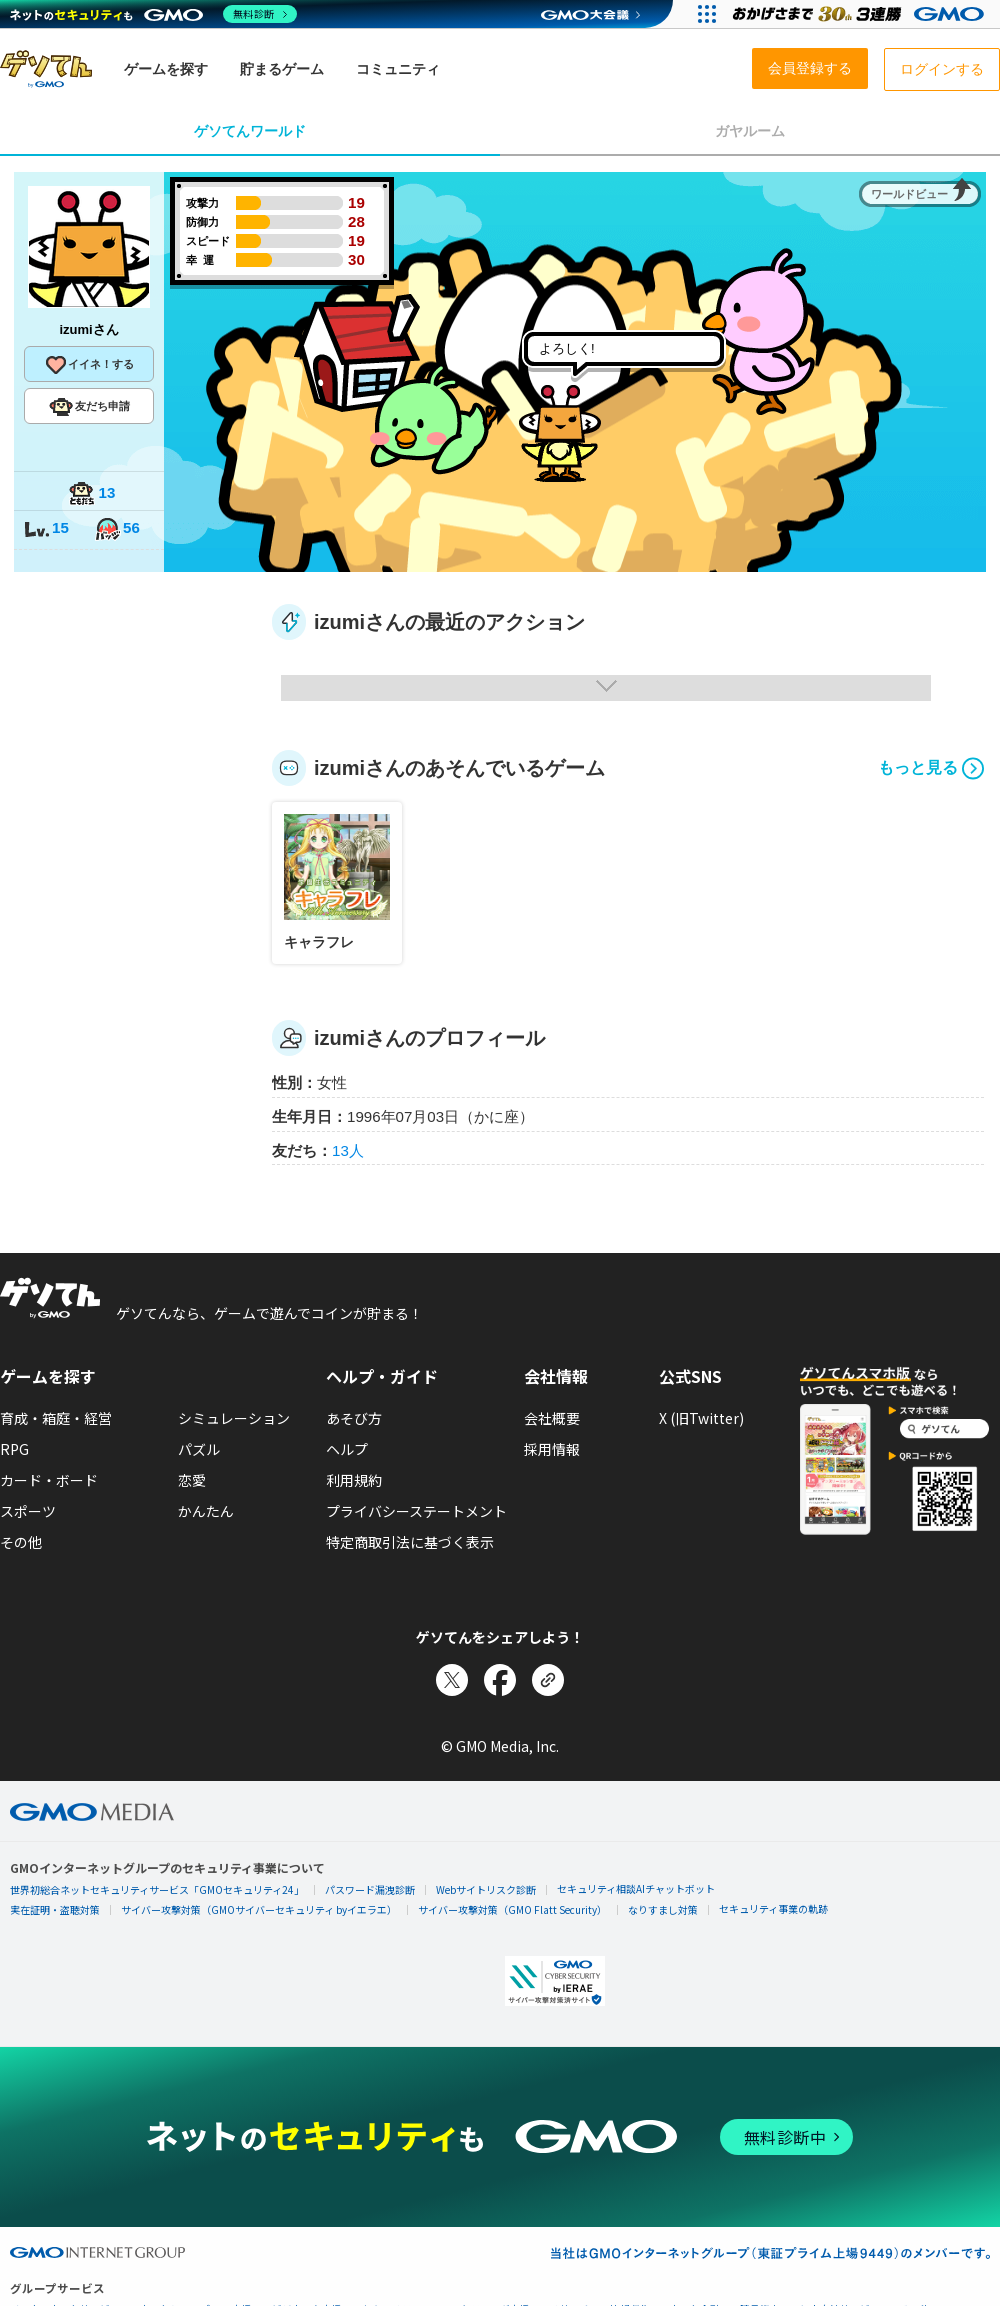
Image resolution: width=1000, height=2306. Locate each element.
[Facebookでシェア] (500, 1680)
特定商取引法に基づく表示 (410, 1542)
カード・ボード (49, 1480)
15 (46, 529)
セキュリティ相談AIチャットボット (636, 1888)
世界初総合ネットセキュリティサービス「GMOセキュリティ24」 (157, 1889)
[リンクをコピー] (548, 1680)
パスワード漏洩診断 (370, 1889)
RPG (14, 1449)
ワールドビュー (909, 194)
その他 (21, 1542)
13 (92, 494)
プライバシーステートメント (416, 1511)
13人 (348, 1150)
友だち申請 (89, 407)
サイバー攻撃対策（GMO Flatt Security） (512, 1909)
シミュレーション (234, 1418)
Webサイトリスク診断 (486, 1889)
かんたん (206, 1511)
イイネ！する (89, 365)
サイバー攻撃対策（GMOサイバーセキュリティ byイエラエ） (259, 1909)
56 (117, 529)
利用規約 (354, 1480)
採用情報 (552, 1449)
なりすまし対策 (663, 1909)
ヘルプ (347, 1449)
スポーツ (28, 1511)
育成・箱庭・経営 (56, 1418)
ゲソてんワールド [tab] (250, 131)
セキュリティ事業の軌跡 (773, 1908)
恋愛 (192, 1480)
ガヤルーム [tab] (750, 131)
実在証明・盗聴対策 (55, 1909)
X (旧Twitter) (701, 1418)
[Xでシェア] (452, 1680)
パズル (199, 1449)
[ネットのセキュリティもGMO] (153, 14)
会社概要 (552, 1418)
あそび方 (354, 1418)
